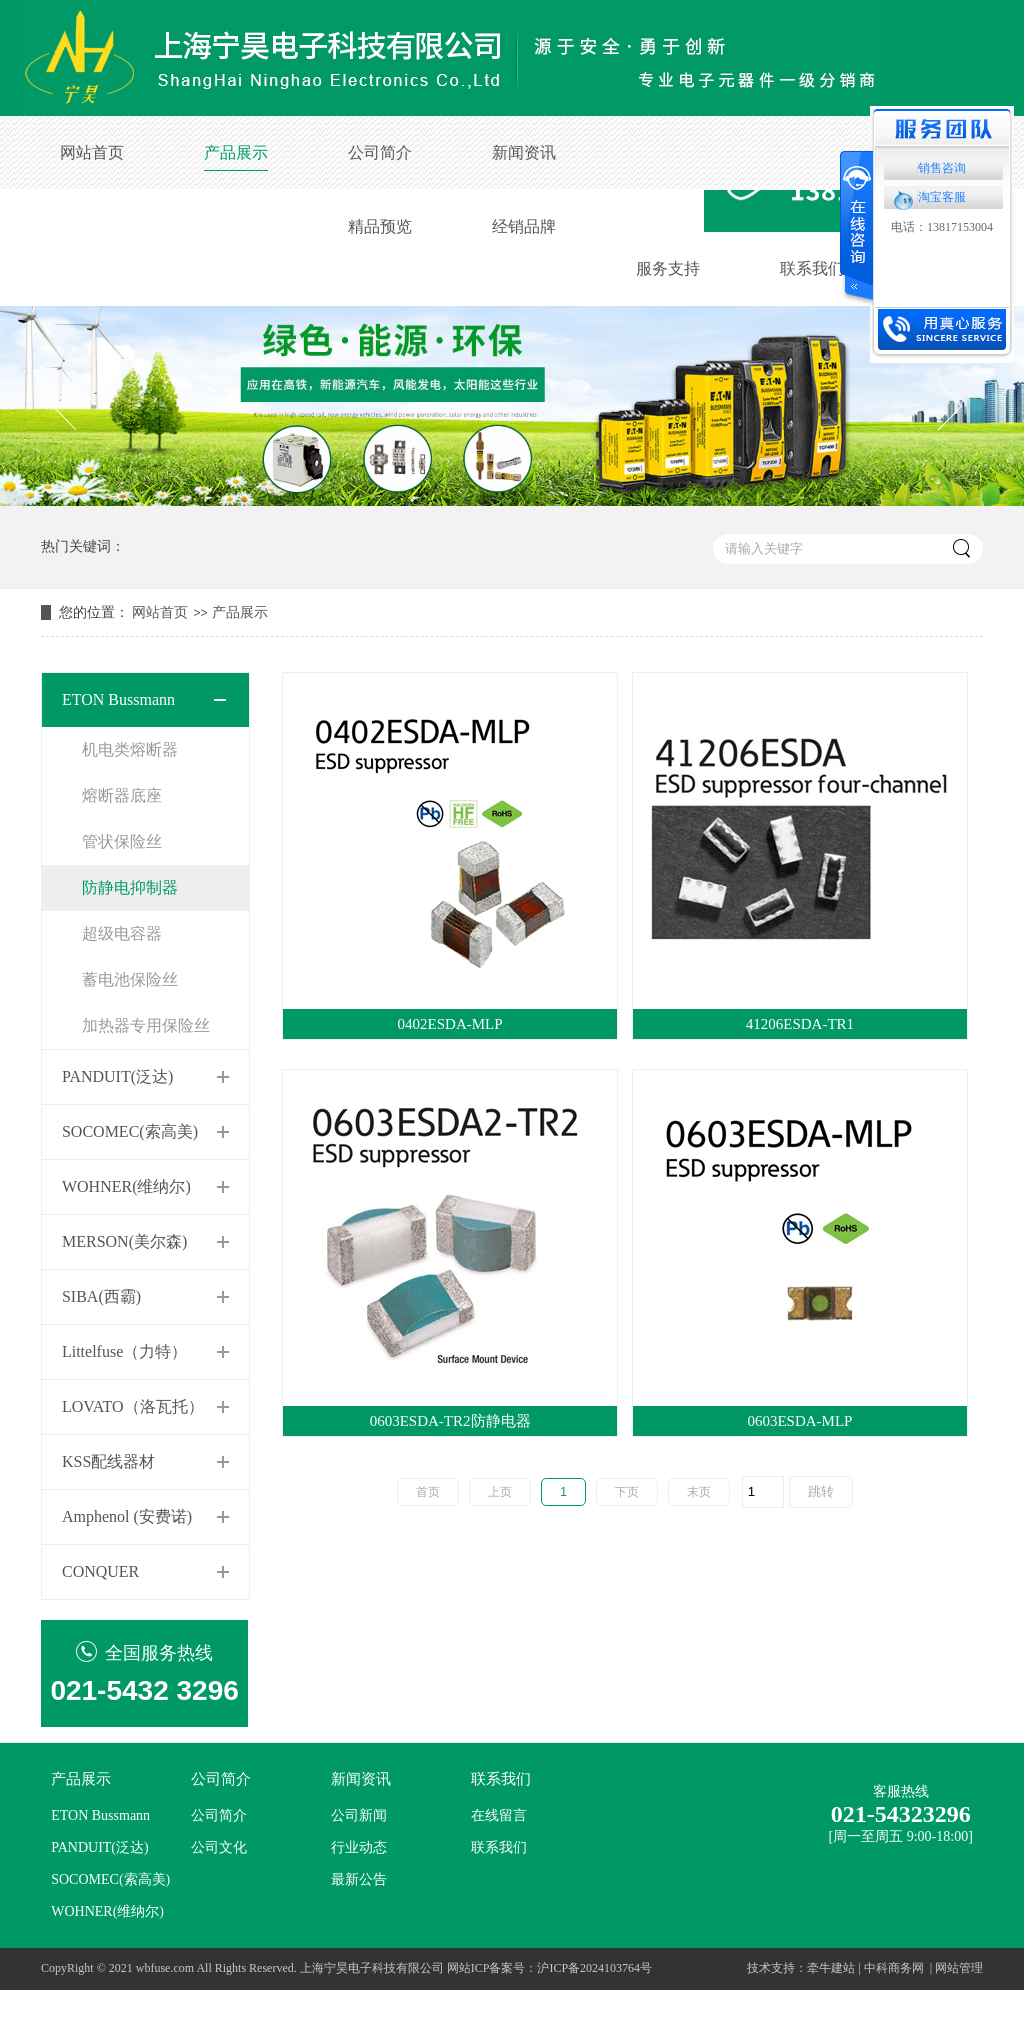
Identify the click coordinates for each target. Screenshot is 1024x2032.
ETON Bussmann (118, 699)
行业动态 (359, 1847)
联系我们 (812, 268)
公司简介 (380, 152)
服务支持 (668, 268)
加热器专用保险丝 (146, 1025)
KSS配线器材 (108, 1461)
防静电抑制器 (130, 887)
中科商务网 (894, 1968)
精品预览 (380, 226)
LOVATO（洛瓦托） (133, 1406)
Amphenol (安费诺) (127, 1516)
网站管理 (959, 1968)
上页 (500, 1492)
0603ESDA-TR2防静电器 (450, 1421)
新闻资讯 (524, 152)
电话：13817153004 (942, 227)
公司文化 (219, 1847)
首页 (428, 1492)
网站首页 (92, 152)
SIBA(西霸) (101, 1296)
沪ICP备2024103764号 (594, 1968)
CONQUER (100, 1571)
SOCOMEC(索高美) (130, 1131)
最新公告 (359, 1879)
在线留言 (499, 1815)
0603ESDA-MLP (799, 1421)
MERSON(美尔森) (124, 1241)
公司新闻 (359, 1815)
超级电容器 (122, 933)
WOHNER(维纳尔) (126, 1186)
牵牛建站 (831, 1968)
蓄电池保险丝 (130, 979)
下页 (627, 1492)
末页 (699, 1492)
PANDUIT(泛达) (117, 1076)
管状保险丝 (122, 841)
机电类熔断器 (130, 749)
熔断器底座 (122, 795)
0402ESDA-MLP (450, 1024)
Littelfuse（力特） (124, 1351)
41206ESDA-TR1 (800, 1024)
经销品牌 (524, 226)
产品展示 (236, 152)
